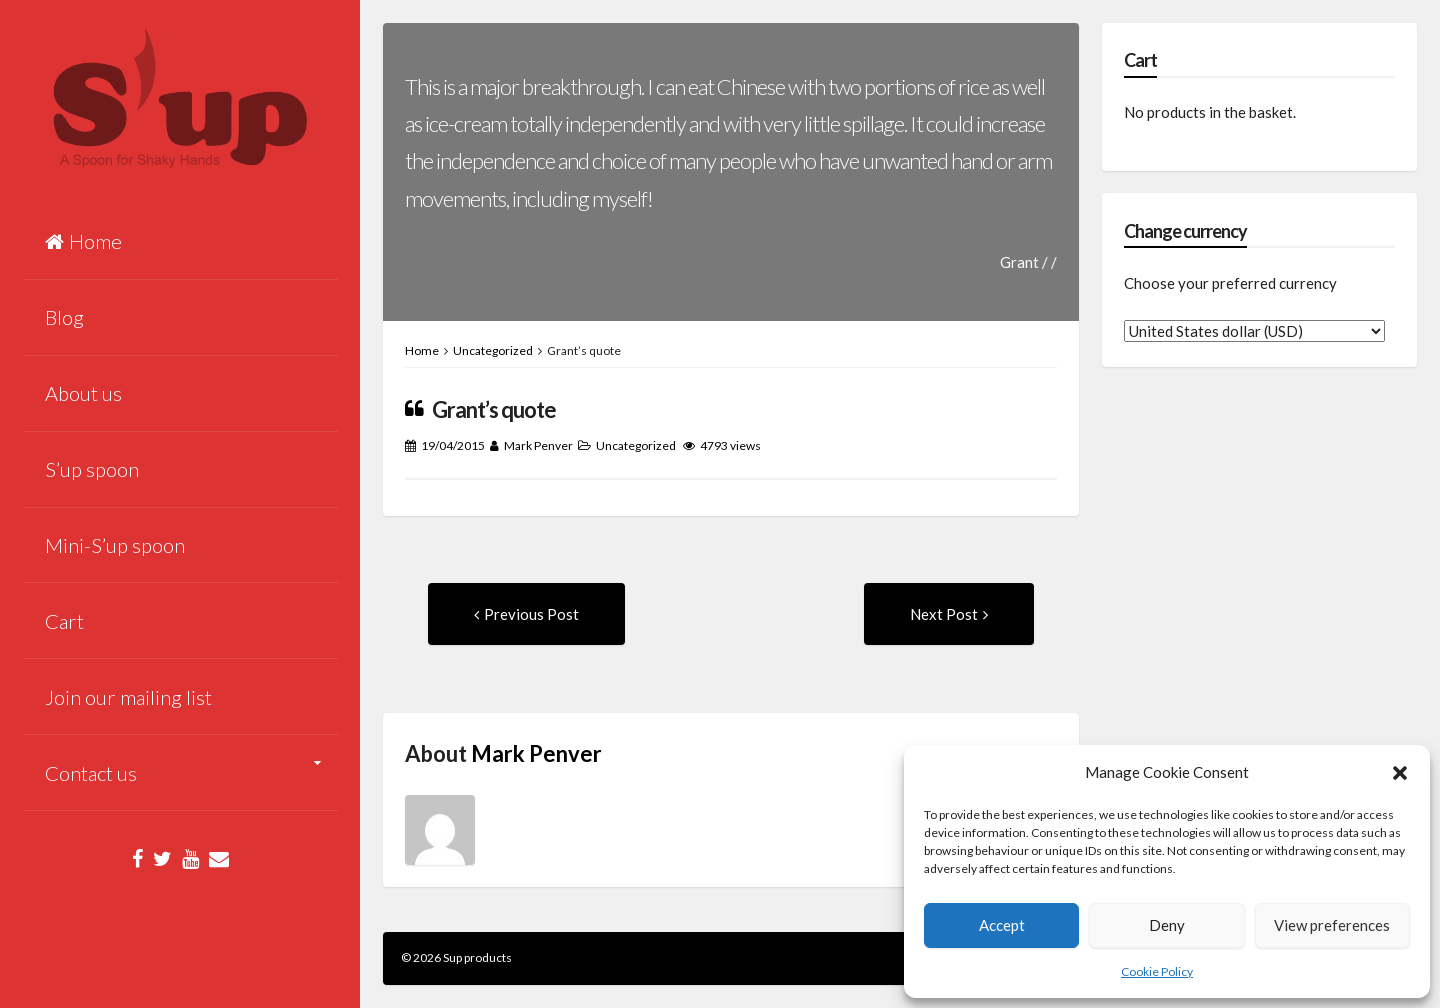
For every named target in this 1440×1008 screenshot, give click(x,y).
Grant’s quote (494, 409)
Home (83, 241)
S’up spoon (92, 469)
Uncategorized (493, 350)
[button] (1400, 773)
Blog (64, 317)
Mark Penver (538, 445)
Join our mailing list (128, 697)
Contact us (91, 773)
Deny (1167, 925)
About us (83, 393)
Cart (64, 621)
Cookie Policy (1157, 971)
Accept (1002, 925)
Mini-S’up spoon (115, 545)
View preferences (1332, 925)
